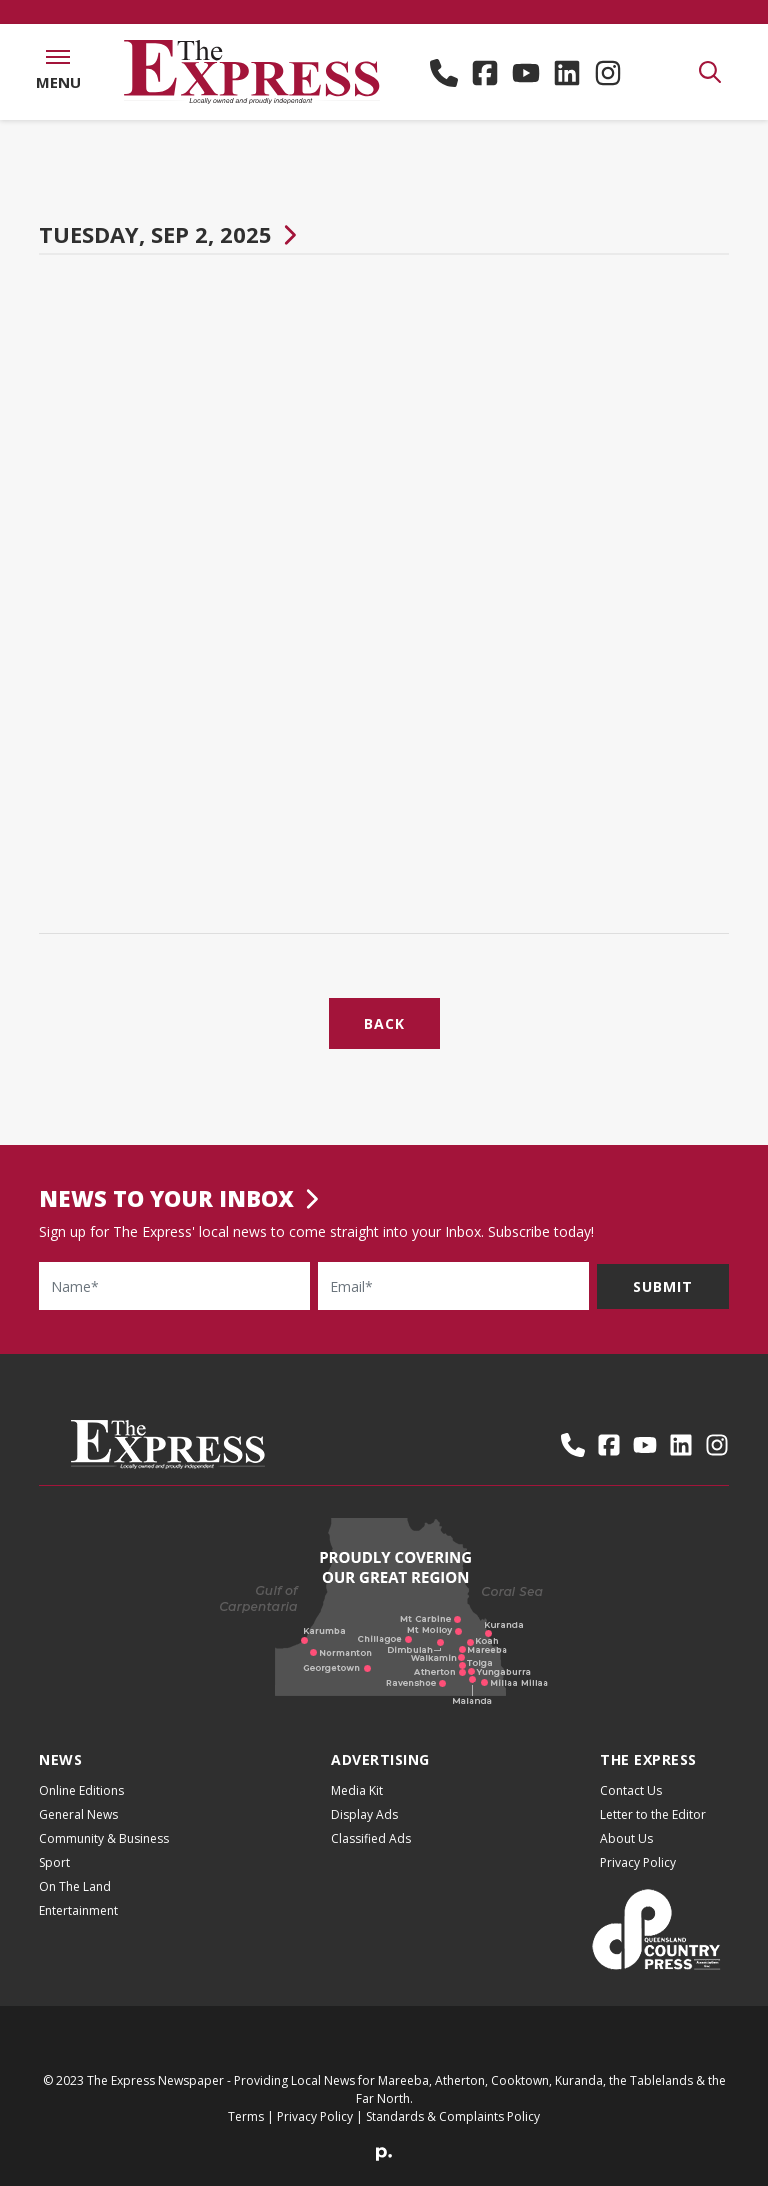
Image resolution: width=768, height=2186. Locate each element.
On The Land (75, 1886)
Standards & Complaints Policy (453, 2116)
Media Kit (357, 1790)
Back (384, 1023)
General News (78, 1814)
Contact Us (631, 1790)
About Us (626, 1838)
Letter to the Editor (653, 1814)
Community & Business (104, 1838)
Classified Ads (371, 1838)
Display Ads (364, 1814)
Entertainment (78, 1910)
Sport (54, 1862)
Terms (246, 2116)
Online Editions (81, 1790)
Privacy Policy (638, 1862)
